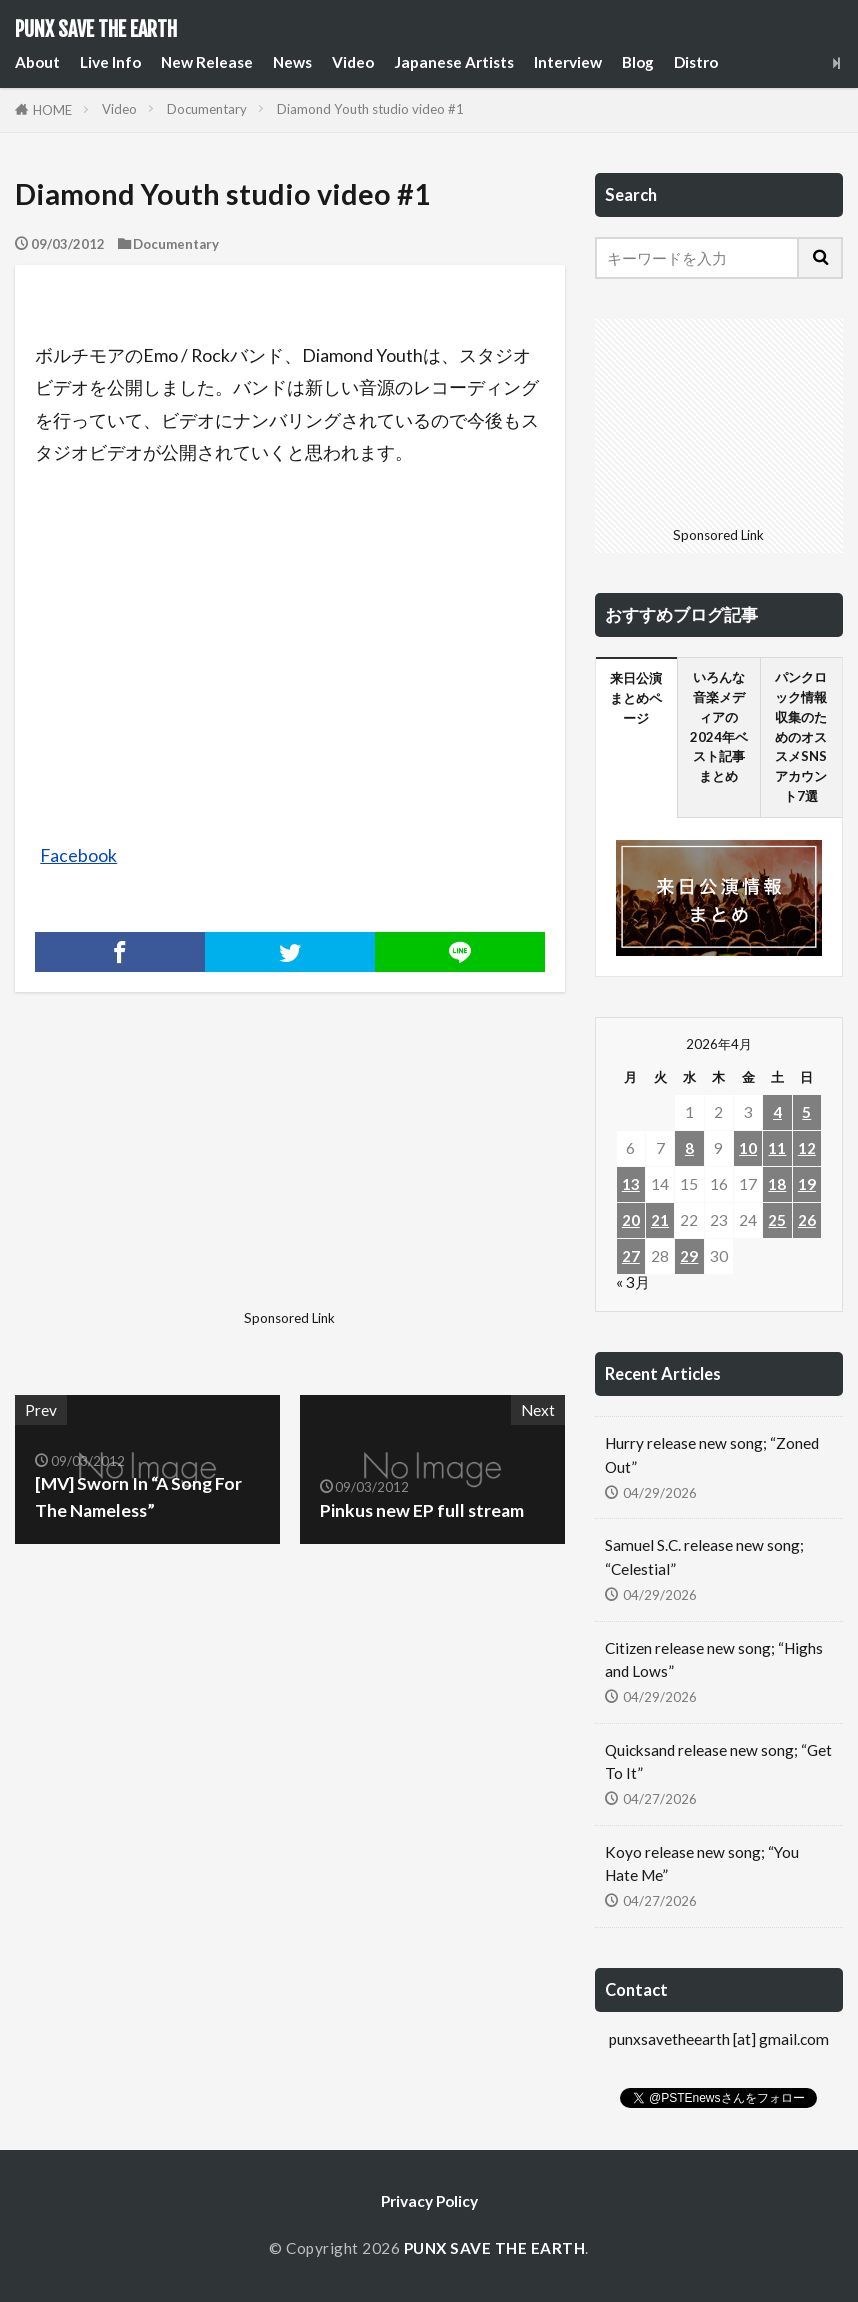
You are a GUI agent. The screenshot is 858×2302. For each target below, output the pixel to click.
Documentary (207, 109)
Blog (638, 62)
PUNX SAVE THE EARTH (96, 30)
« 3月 (633, 1282)
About (37, 62)
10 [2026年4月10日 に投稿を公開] (748, 1148)
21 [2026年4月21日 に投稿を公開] (660, 1220)
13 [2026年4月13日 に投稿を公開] (631, 1184)
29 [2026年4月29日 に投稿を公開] (689, 1256)
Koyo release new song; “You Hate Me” (702, 1863)
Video (353, 62)
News (292, 62)
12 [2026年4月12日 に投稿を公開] (807, 1148)
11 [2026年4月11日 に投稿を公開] (777, 1148)
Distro (696, 62)
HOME (52, 110)
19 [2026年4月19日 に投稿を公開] (807, 1184)
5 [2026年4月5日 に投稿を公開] (806, 1112)
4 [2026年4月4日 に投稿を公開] (777, 1112)
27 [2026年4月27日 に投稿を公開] (631, 1256)
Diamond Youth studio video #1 (370, 109)
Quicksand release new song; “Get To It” (718, 1761)
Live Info (110, 62)
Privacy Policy (429, 2201)
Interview (568, 62)
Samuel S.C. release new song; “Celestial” (704, 1556)
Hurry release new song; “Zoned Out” (712, 1454)
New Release (207, 62)
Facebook (78, 855)
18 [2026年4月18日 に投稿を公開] (777, 1184)
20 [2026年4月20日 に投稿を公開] (631, 1220)
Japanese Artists (454, 62)
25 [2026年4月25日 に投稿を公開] (777, 1220)
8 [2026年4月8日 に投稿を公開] (689, 1148)
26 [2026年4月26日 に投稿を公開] (807, 1220)
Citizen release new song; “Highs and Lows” (714, 1659)
